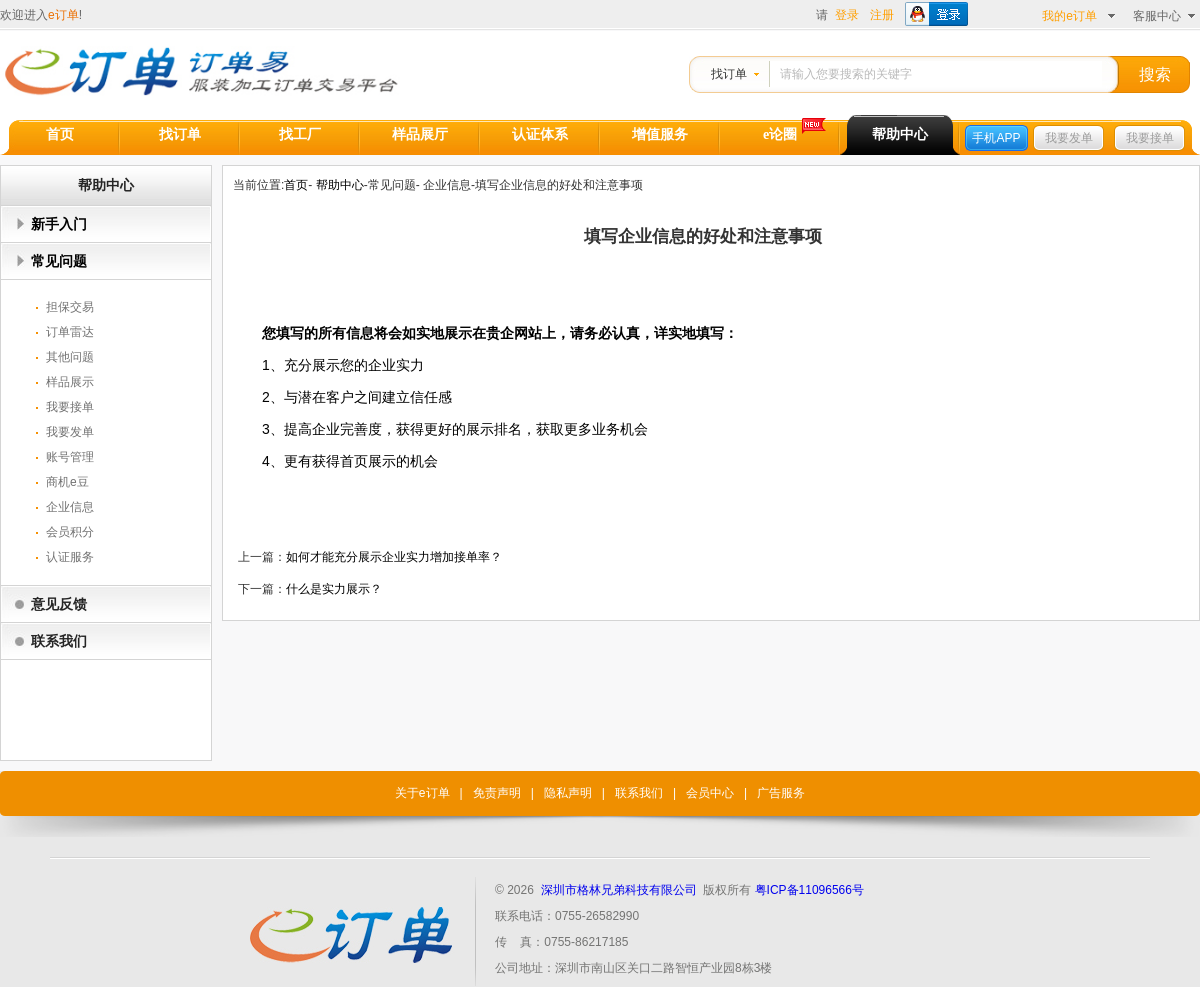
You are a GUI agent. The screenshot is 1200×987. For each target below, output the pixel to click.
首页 (60, 134)
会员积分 (70, 532)
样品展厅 (420, 134)
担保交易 (70, 307)
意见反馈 (59, 604)
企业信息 (70, 507)
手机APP (996, 138)
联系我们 (59, 641)
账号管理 (70, 457)
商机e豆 (67, 482)
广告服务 (781, 793)
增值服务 (660, 134)
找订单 (729, 74)
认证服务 (70, 557)
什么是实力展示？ (334, 589)
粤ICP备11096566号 (809, 890)
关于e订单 (422, 793)
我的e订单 (1069, 16)
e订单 (63, 15)
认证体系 (540, 134)
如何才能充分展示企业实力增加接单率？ (394, 557)
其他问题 (70, 357)
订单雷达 (70, 332)
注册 (882, 15)
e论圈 (780, 134)
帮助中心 (900, 134)
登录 (847, 15)
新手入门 (59, 224)
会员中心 (710, 793)
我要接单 (1150, 138)
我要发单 (1069, 138)
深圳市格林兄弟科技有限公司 (619, 890)
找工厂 (300, 134)
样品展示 (70, 382)
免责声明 (497, 793)
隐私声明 (568, 793)
